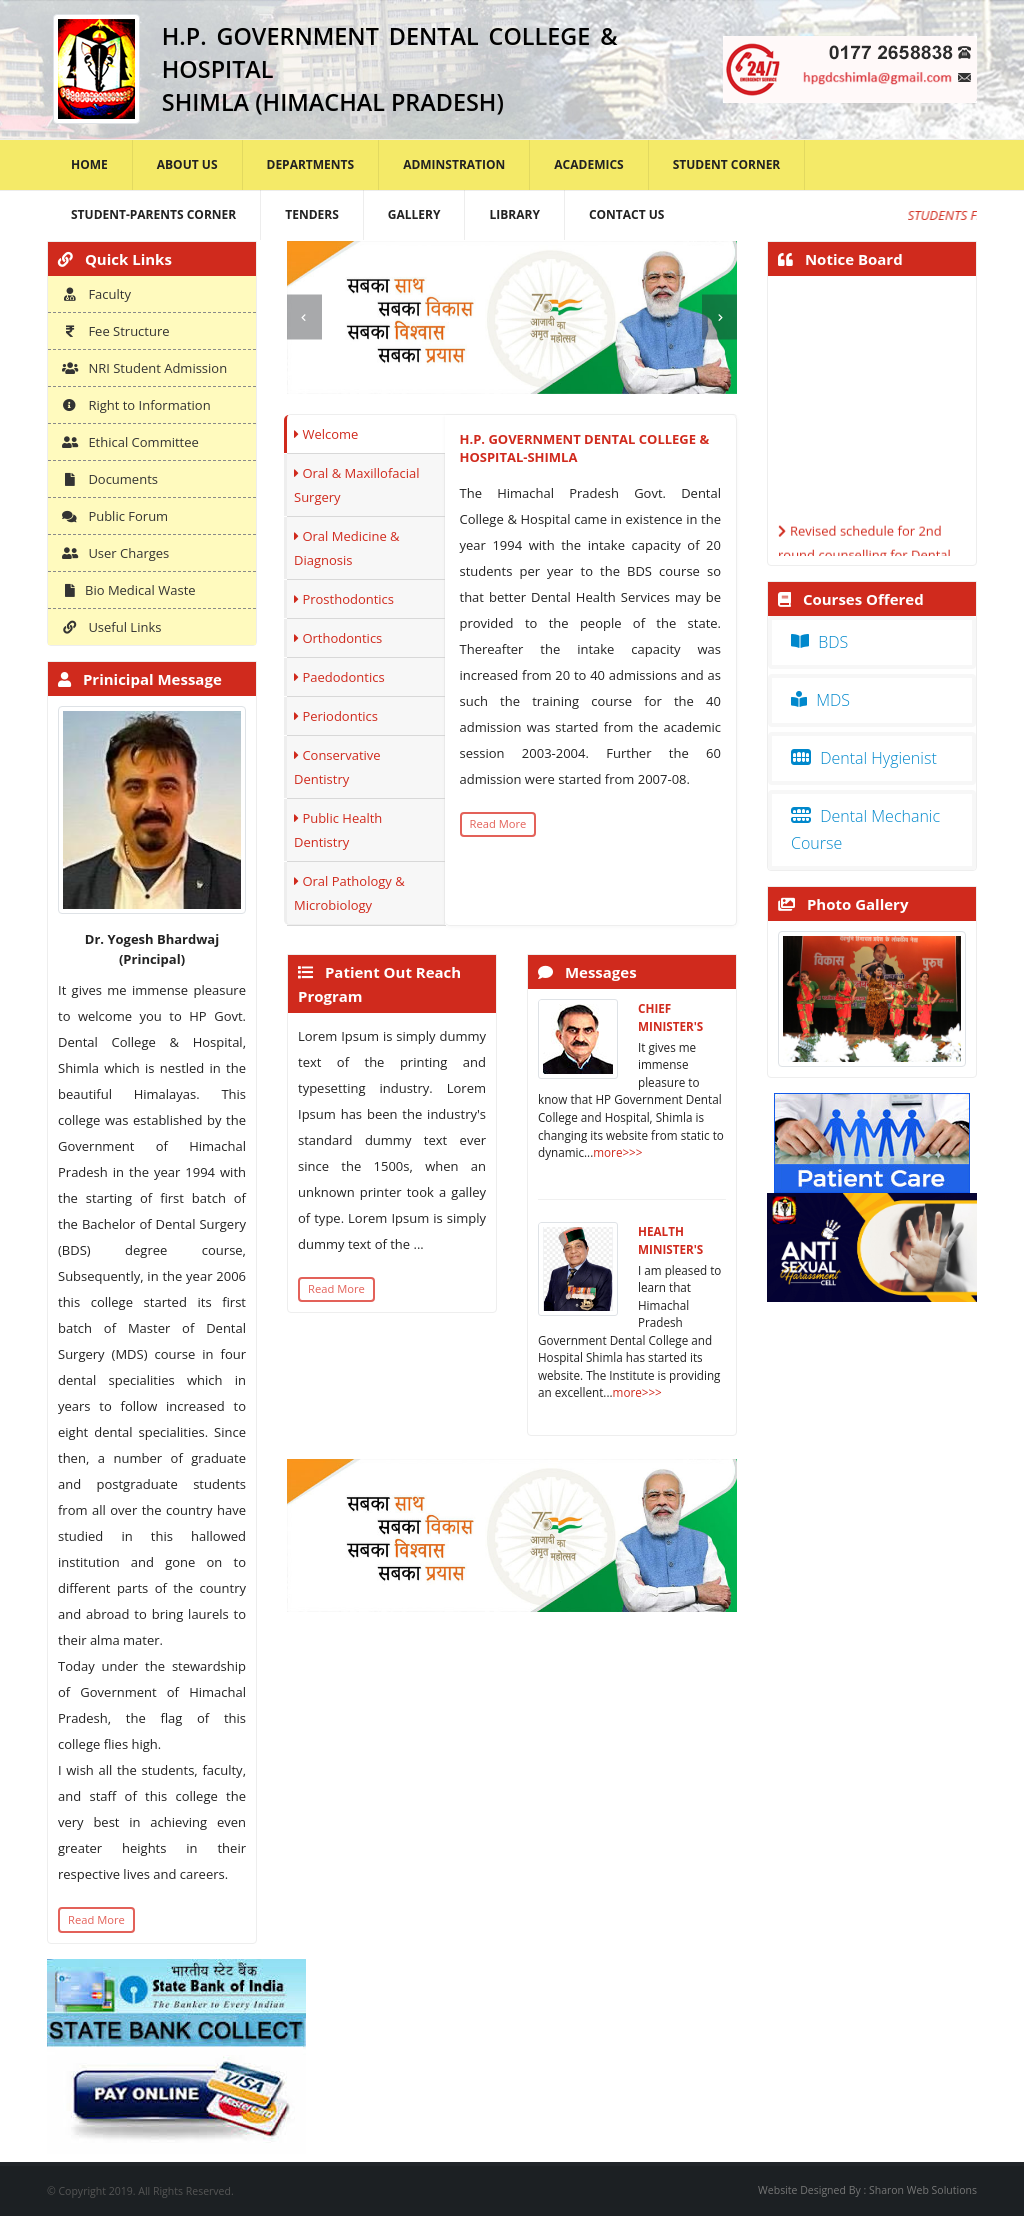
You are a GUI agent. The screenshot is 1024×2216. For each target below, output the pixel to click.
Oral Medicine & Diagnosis (347, 548)
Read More (96, 1919)
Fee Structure (116, 331)
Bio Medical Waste (129, 590)
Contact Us (627, 214)
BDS (819, 642)
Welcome (326, 434)
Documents (110, 479)
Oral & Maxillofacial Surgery (357, 485)
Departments (311, 164)
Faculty (96, 294)
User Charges (115, 553)
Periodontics (336, 716)
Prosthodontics (344, 599)
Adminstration (454, 164)
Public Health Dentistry (338, 830)
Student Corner (727, 164)
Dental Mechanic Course (865, 829)
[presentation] (304, 317)
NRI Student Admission (144, 368)
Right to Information (136, 405)
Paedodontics (339, 677)
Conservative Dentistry (337, 767)
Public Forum (115, 516)
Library (514, 214)
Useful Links (111, 627)
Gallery (414, 214)
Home (89, 164)
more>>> (617, 1152)
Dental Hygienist (864, 758)
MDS (820, 700)
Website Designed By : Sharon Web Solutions (867, 2190)
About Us (187, 164)
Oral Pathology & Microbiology (349, 893)
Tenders (312, 214)
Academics (588, 164)
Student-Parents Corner (153, 214)
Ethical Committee (130, 442)
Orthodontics (338, 638)
